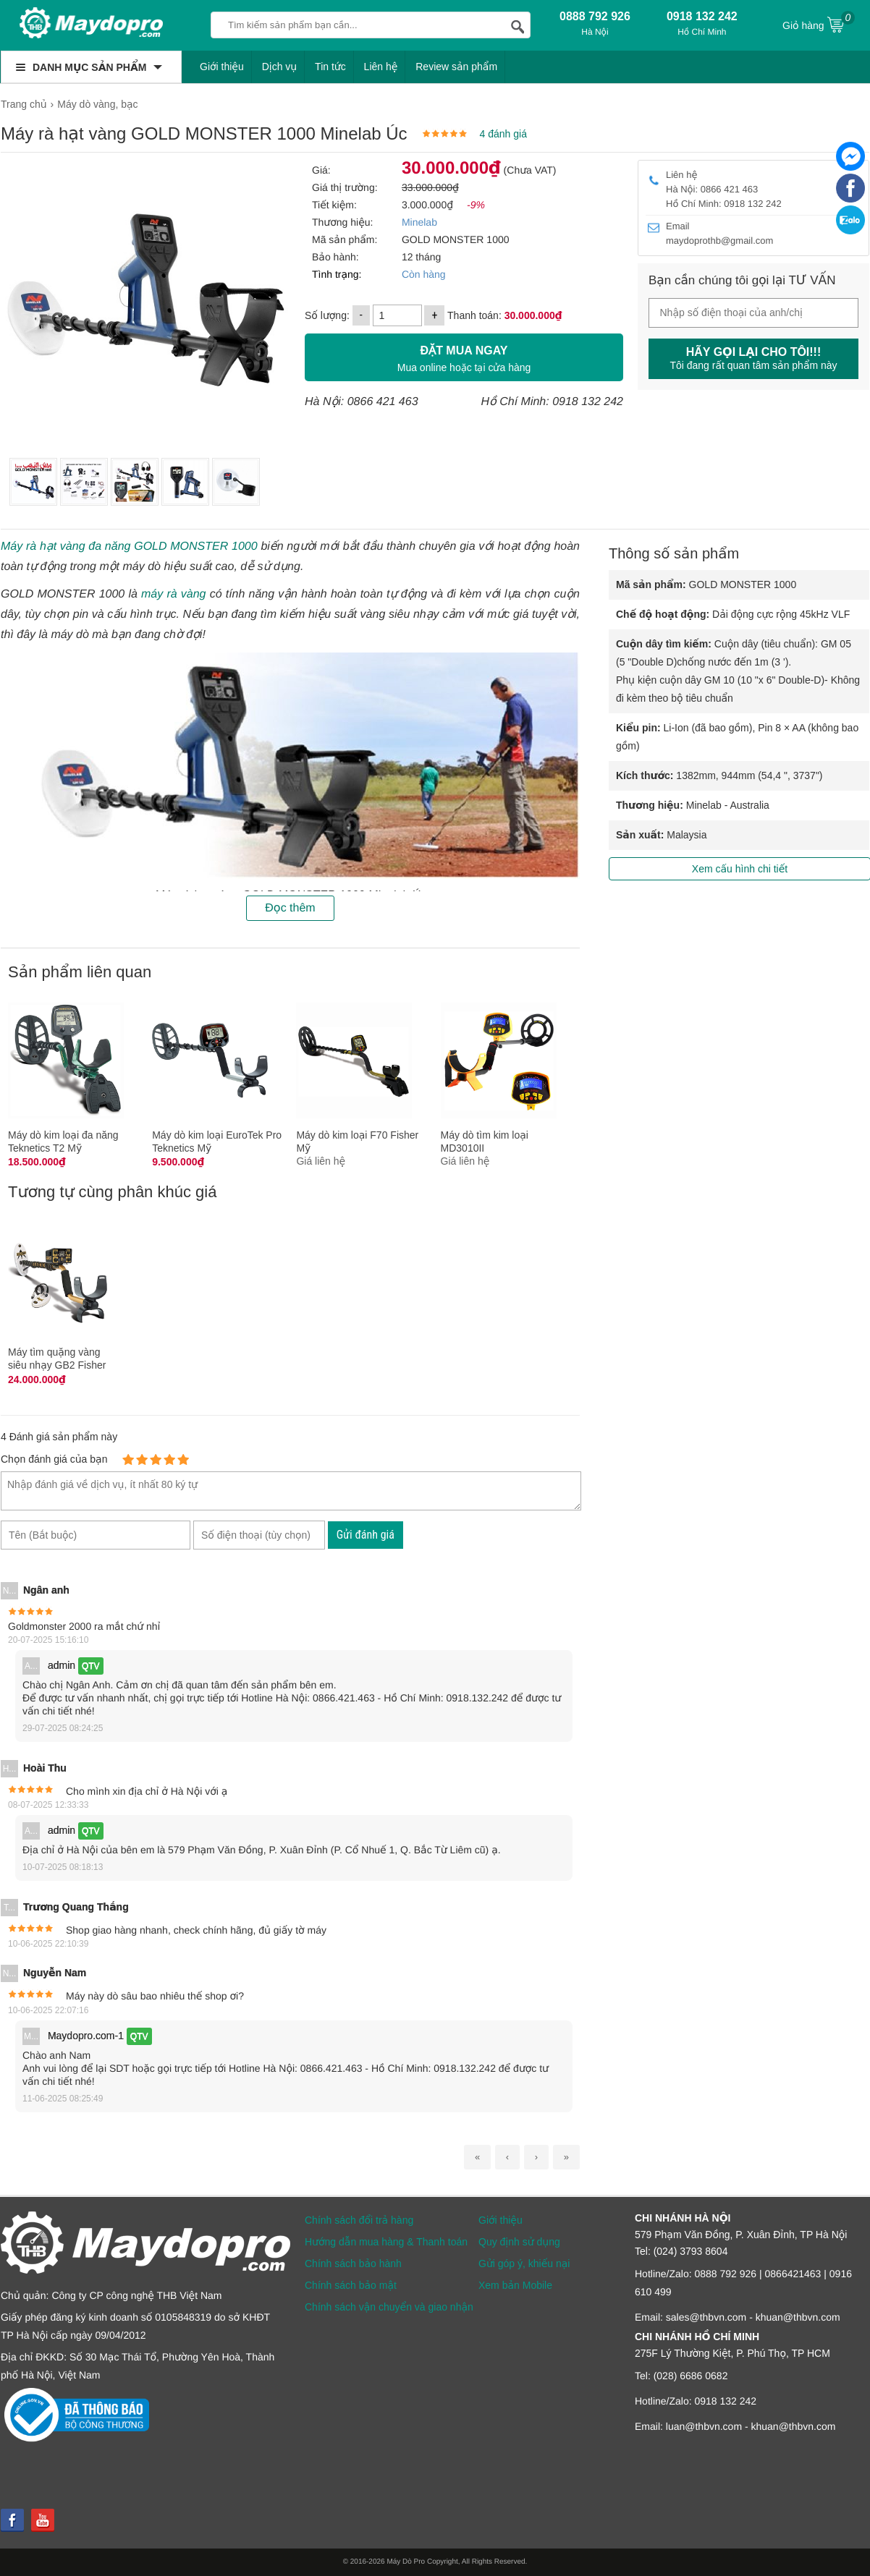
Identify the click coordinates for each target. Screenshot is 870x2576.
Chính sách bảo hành (353, 2263)
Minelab (419, 222)
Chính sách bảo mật (351, 2285)
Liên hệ (381, 66)
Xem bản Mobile (515, 2285)
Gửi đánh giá (365, 1535)
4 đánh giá (503, 134)
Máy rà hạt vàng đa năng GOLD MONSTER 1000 (129, 546)
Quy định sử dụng (519, 2242)
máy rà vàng (173, 594)
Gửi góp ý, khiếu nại (524, 2263)
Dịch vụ (279, 66)
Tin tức (330, 66)
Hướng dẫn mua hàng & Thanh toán (386, 2242)
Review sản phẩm (456, 66)
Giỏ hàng (818, 24)
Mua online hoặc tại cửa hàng (464, 357)
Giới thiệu (222, 66)
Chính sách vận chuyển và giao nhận (389, 2307)
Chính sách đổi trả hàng (359, 2220)
